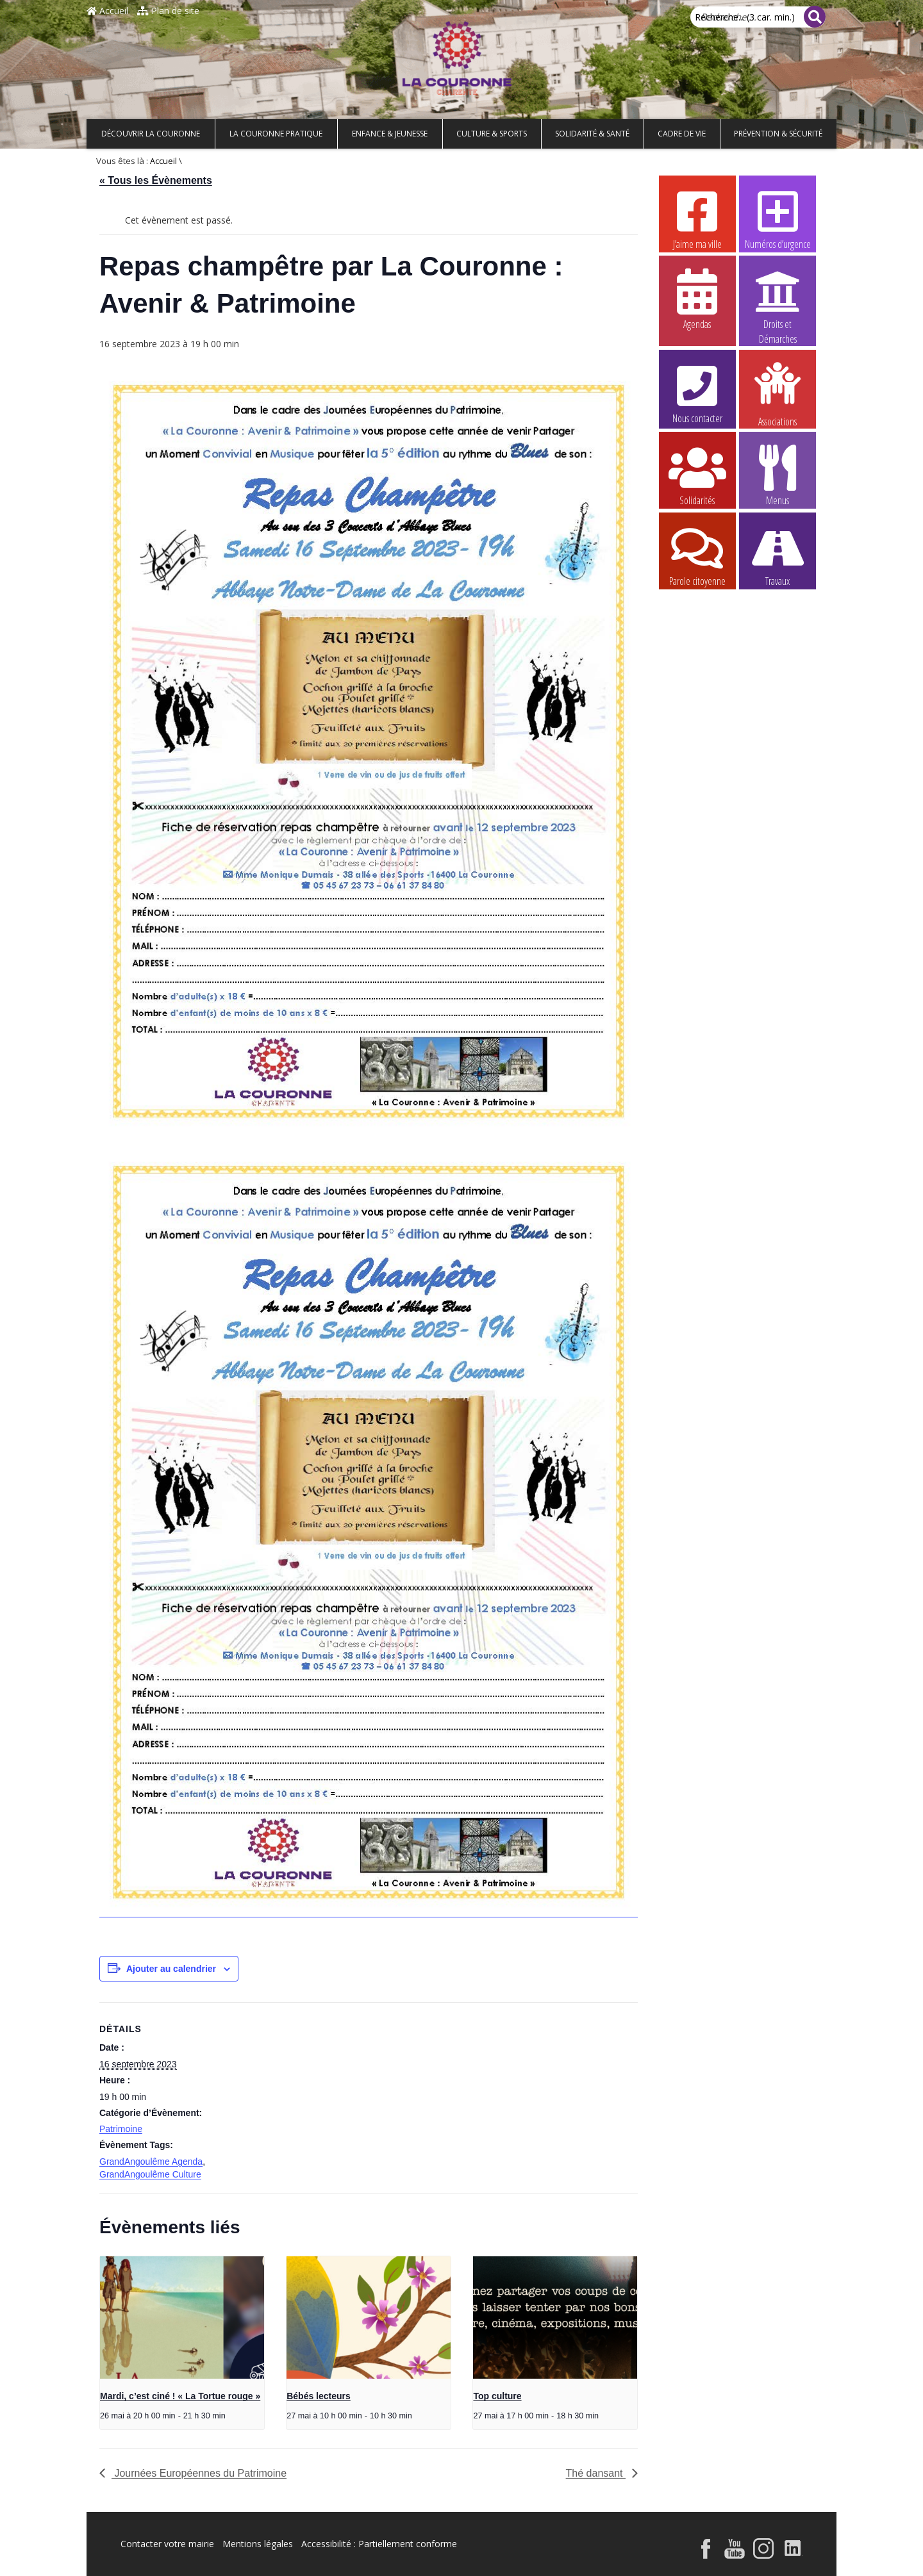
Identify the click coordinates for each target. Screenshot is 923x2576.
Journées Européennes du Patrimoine (199, 2473)
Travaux (777, 555)
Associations (777, 393)
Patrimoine (120, 2129)
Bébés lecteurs (319, 2396)
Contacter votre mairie (167, 2544)
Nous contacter (697, 392)
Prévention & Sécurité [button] (778, 133)
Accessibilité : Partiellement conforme (379, 2544)
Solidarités (697, 474)
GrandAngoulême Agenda (151, 2161)
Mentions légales (257, 2544)
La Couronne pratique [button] (275, 133)
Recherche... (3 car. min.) (745, 17)
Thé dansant (596, 2473)
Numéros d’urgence (777, 218)
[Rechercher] (815, 17)
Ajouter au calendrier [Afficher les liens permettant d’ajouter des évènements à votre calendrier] (171, 1969)
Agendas (697, 298)
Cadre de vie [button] (682, 133)
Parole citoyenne (697, 555)
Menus (777, 474)
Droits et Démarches (777, 299)
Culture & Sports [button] (491, 133)
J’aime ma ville (697, 218)
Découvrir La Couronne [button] (150, 133)
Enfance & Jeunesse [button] (390, 133)
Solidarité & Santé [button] (592, 133)
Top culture (497, 2396)
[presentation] (182, 2317)
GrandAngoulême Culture (150, 2174)
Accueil (107, 10)
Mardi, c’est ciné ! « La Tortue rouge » (180, 2396)
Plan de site (168, 10)
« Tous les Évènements (155, 180)
